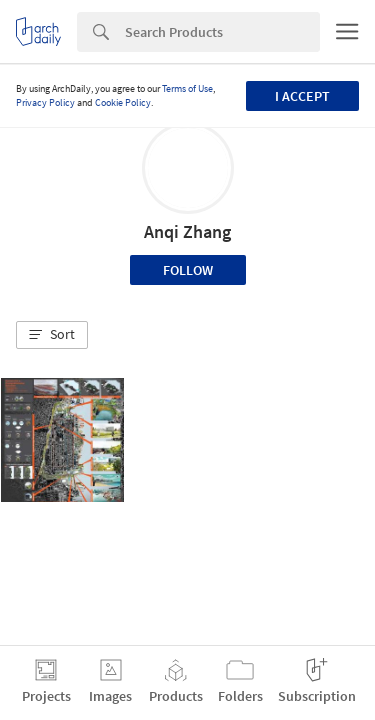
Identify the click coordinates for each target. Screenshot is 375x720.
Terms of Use (187, 88)
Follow (188, 270)
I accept (302, 96)
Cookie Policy (123, 102)
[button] (52, 335)
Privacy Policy (45, 102)
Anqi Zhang (187, 231)
